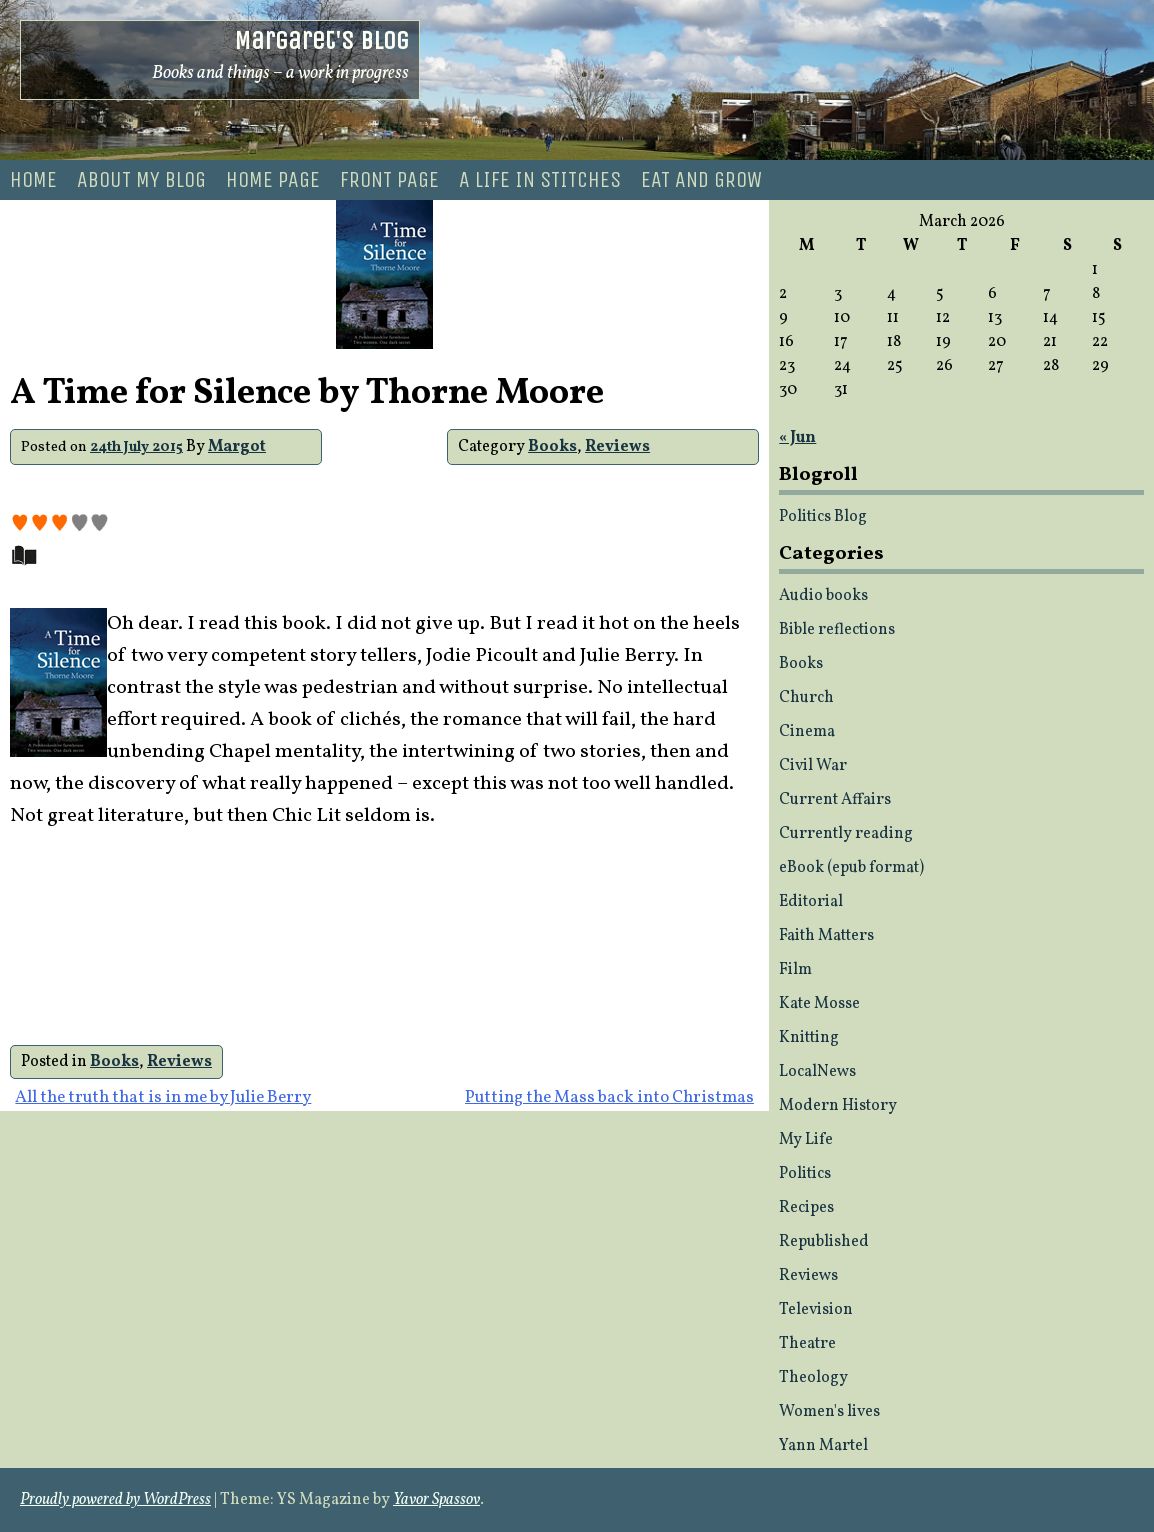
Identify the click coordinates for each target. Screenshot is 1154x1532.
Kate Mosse (819, 1004)
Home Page (273, 180)
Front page (389, 180)
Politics (805, 1174)
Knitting (809, 1038)
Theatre (807, 1344)
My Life (806, 1140)
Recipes (806, 1208)
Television (816, 1310)
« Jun (797, 438)
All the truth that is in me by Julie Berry (163, 1097)
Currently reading (846, 834)
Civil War (813, 766)
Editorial (811, 902)
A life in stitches (540, 180)
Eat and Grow (701, 180)
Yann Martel (823, 1446)
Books (552, 447)
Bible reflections (837, 630)
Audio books (823, 596)
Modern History (838, 1106)
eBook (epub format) (851, 868)
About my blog (141, 180)
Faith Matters (826, 936)
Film (795, 970)
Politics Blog (823, 517)
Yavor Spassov (436, 1500)
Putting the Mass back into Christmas (609, 1097)
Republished (824, 1242)
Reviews (617, 447)
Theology (813, 1378)
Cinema (807, 732)
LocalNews (817, 1072)
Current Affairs (835, 800)
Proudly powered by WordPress (115, 1500)
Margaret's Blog (321, 40)
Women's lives (829, 1412)
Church (806, 698)
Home (33, 180)
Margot (237, 447)
